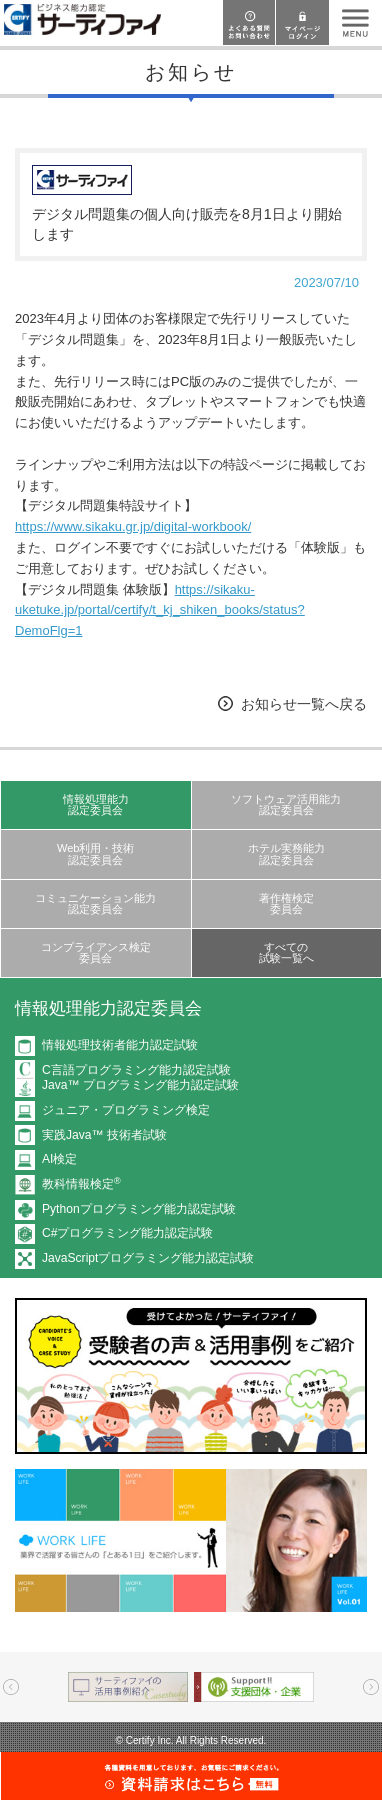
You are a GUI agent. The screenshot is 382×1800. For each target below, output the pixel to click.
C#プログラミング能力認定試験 (127, 1233)
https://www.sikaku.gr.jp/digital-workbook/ (133, 526)
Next (371, 1687)
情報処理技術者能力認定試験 (120, 1045)
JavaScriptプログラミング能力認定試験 (148, 1258)
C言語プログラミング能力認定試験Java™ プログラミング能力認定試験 (140, 1078)
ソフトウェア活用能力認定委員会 (286, 804)
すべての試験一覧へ (286, 952)
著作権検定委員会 (286, 903)
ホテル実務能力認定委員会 (286, 853)
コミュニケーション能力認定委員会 (95, 903)
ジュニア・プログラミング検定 (126, 1110)
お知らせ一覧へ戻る (304, 704)
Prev (11, 1687)
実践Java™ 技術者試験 (104, 1135)
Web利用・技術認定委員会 (96, 853)
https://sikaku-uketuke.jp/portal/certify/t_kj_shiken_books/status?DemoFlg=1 (160, 610)
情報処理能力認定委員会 (96, 804)
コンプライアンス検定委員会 (96, 952)
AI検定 (59, 1159)
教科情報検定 (81, 1184)
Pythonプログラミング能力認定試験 (139, 1209)
